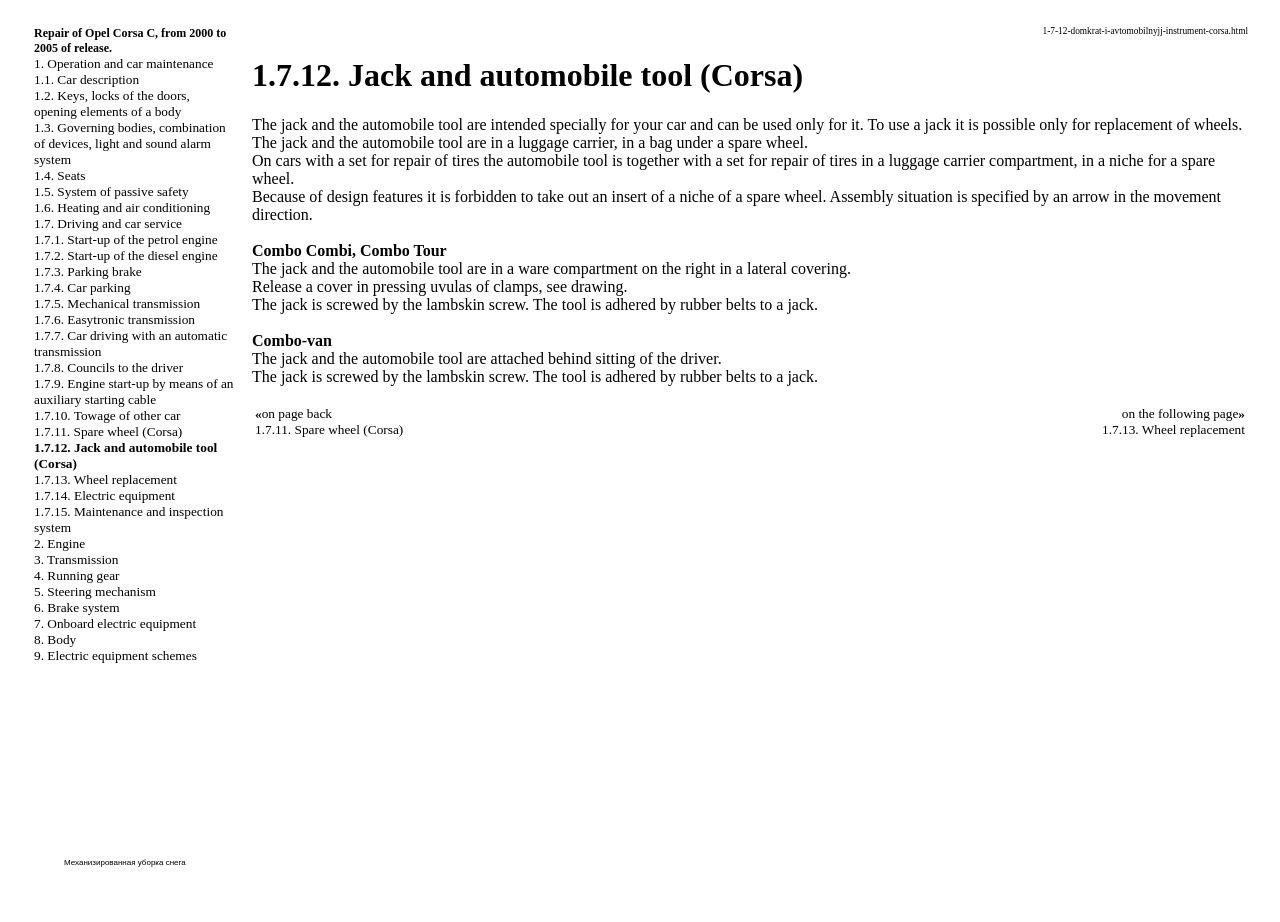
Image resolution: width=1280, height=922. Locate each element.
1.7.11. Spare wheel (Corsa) (108, 431)
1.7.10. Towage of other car (107, 415)
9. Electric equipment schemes (115, 655)
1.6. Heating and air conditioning (122, 207)
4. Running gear (77, 575)
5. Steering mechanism (95, 591)
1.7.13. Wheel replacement (105, 479)
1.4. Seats (59, 175)
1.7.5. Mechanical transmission (117, 303)
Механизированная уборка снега (125, 862)
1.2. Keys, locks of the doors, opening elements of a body (112, 103)
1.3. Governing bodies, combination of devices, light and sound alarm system (130, 143)
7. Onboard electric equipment (115, 623)
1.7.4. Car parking (82, 287)
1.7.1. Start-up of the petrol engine (126, 239)
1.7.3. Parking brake (88, 271)
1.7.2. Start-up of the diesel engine (126, 255)
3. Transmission (76, 559)
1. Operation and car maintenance (123, 63)
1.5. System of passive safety (111, 191)
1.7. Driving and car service (108, 223)
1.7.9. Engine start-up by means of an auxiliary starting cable (134, 391)
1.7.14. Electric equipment (104, 495)
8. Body (55, 639)
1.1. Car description (86, 79)
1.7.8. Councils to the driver (108, 367)
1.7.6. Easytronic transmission (114, 319)
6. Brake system (77, 607)
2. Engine (59, 543)
